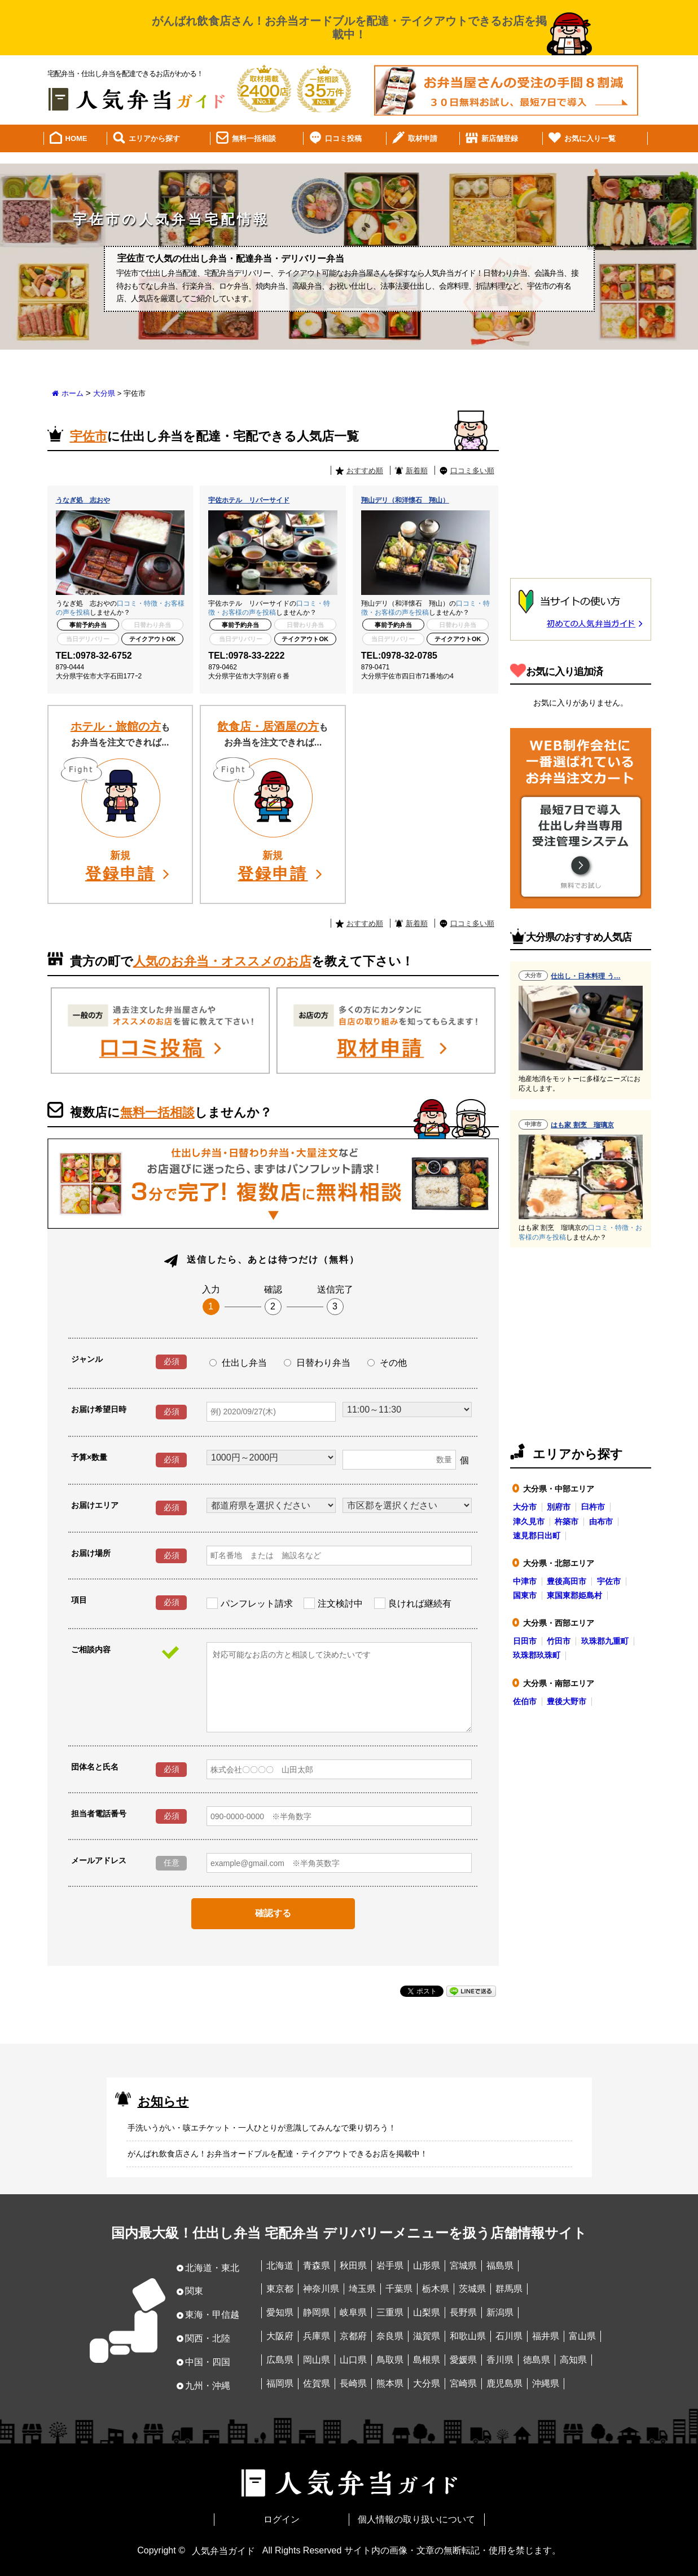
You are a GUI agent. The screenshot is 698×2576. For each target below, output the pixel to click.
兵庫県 (316, 2336)
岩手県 (389, 2265)
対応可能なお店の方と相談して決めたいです (339, 1687)
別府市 (558, 1506)
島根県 (426, 2360)
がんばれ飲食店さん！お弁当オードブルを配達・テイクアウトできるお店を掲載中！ (278, 2153)
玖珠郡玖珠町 (536, 1655)
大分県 (104, 393)
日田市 (525, 1641)
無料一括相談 (254, 138)
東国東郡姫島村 (574, 1595)
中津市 (525, 1581)
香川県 (499, 2360)
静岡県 (316, 2312)
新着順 (417, 470)
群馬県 (509, 2288)
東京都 (279, 2288)
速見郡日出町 (536, 1535)
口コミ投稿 (343, 138)
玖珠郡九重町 (605, 1641)
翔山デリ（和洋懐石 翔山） (405, 500)
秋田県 (353, 2265)
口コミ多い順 (472, 470)
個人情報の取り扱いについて (416, 2519)
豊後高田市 (566, 1581)
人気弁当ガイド (223, 2550)
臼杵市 (593, 1506)
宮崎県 (463, 2383)
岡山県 (316, 2360)
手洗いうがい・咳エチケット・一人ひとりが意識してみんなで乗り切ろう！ (262, 2127)
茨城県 (472, 2288)
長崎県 (353, 2383)
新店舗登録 (499, 138)
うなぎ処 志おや (83, 500)
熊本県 (389, 2383)
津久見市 (529, 1521)
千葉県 (398, 2288)
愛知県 (279, 2312)
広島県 (279, 2360)
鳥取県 (389, 2360)
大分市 (525, 1506)
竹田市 (558, 1641)
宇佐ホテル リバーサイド (248, 500)
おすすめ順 (364, 470)
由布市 (601, 1521)
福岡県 (279, 2383)
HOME (76, 138)
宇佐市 (609, 1581)
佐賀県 (316, 2383)
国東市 (525, 1595)
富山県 (582, 2336)
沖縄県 (545, 2383)
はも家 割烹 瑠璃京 (582, 1125)
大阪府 (279, 2336)
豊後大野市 (566, 1701)
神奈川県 (321, 2288)
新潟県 (499, 2312)
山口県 (353, 2360)
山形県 (426, 2265)
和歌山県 (468, 2336)
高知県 (573, 2360)
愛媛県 (463, 2360)
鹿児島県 (504, 2383)
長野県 (463, 2312)
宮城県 (463, 2265)
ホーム (73, 393)
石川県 (509, 2336)
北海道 (279, 2265)
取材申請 (422, 138)
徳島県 (536, 2360)
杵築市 (566, 1521)
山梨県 (426, 2312)
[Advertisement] (580, 485)
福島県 (499, 2265)
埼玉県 (362, 2288)
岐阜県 (353, 2312)
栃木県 (435, 2288)
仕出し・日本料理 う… (585, 976)
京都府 (353, 2336)
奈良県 (389, 2336)
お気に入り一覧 (590, 138)
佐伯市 (525, 1701)
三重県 (389, 2312)
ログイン (282, 2519)
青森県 (316, 2265)
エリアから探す (154, 138)
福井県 (545, 2336)
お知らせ (163, 2101)
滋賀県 (426, 2336)
